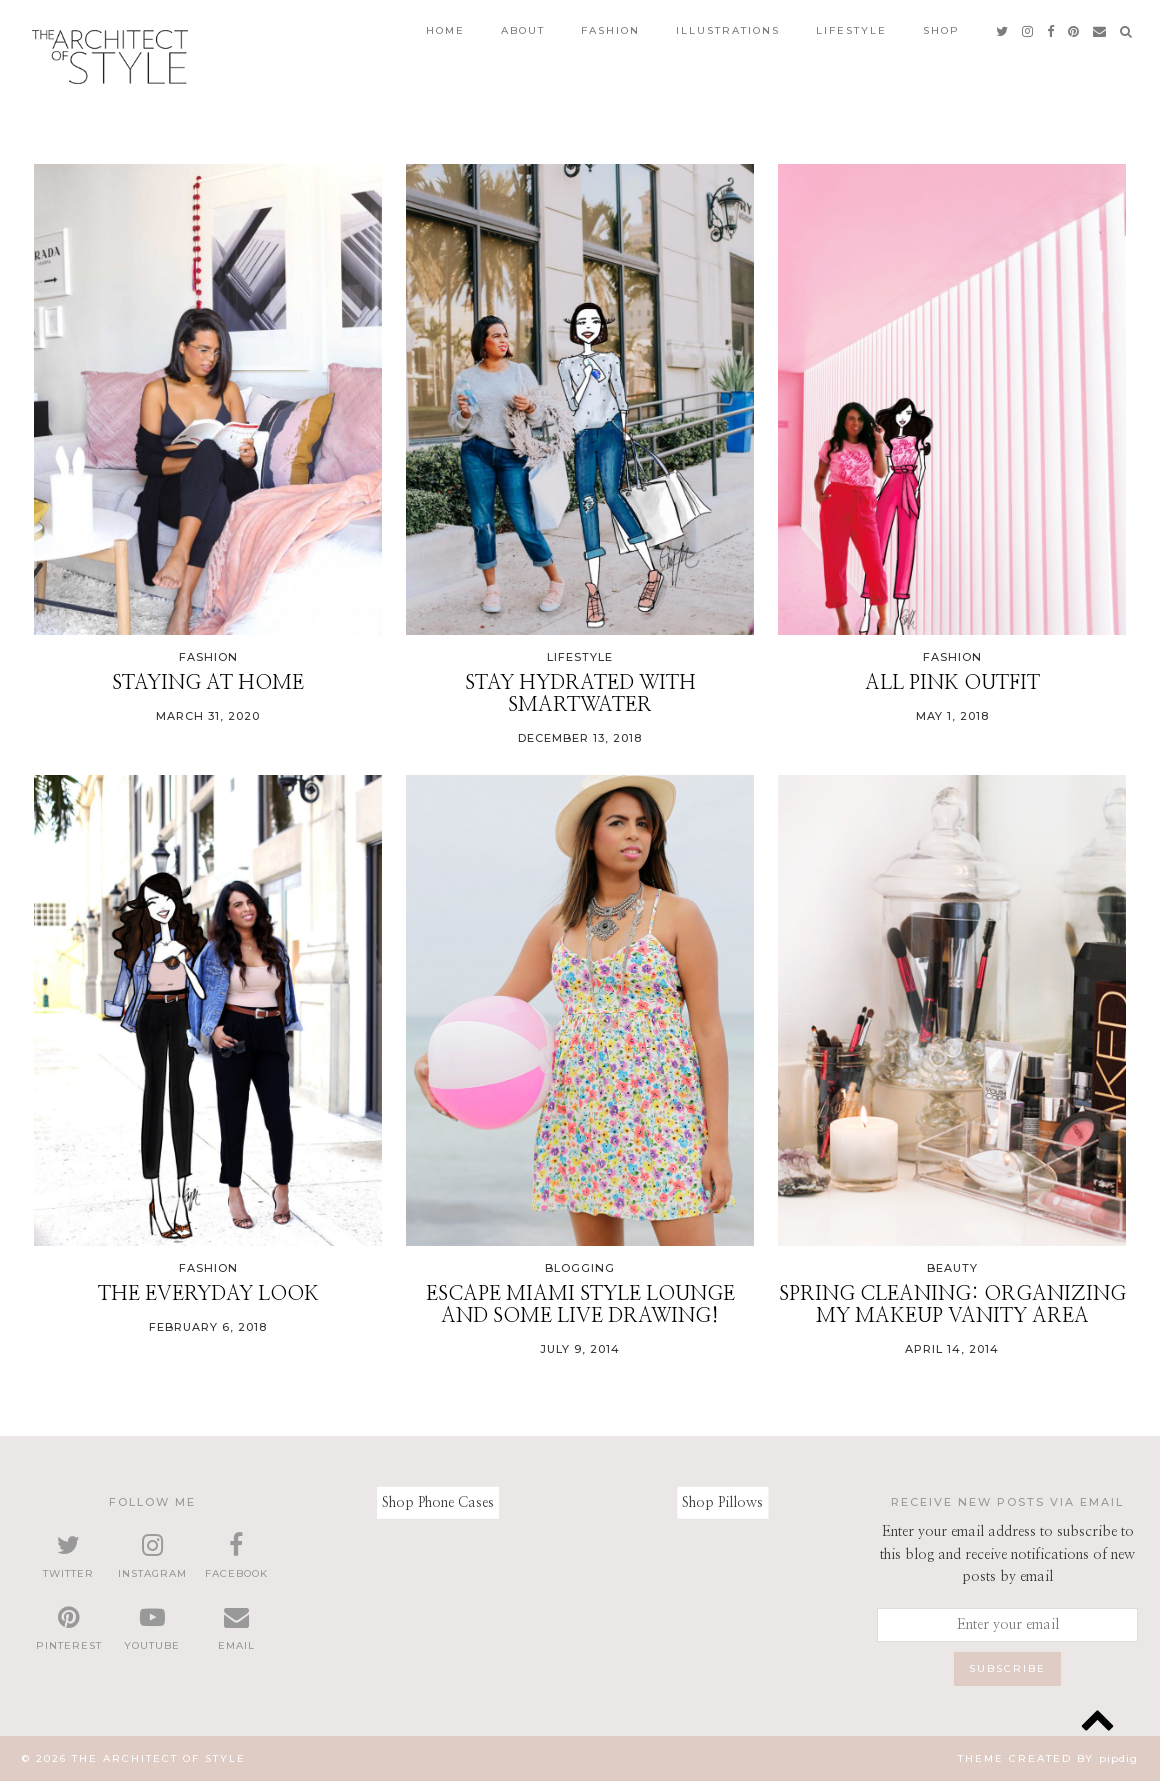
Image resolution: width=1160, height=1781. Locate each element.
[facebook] (1051, 31)
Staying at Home (208, 683)
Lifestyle (851, 30)
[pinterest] (1074, 31)
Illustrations (728, 30)
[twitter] (1003, 31)
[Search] (1127, 31)
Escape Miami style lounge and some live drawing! (580, 1305)
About (523, 30)
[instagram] (1028, 31)
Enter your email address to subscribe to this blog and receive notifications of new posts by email (1007, 1554)
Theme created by (1048, 1758)
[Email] (1100, 31)
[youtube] (153, 1629)
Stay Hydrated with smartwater (580, 694)
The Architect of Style (159, 1758)
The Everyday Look (208, 1294)
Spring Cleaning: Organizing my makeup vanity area (952, 1305)
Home (445, 30)
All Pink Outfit (952, 683)
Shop (941, 30)
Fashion (610, 30)
